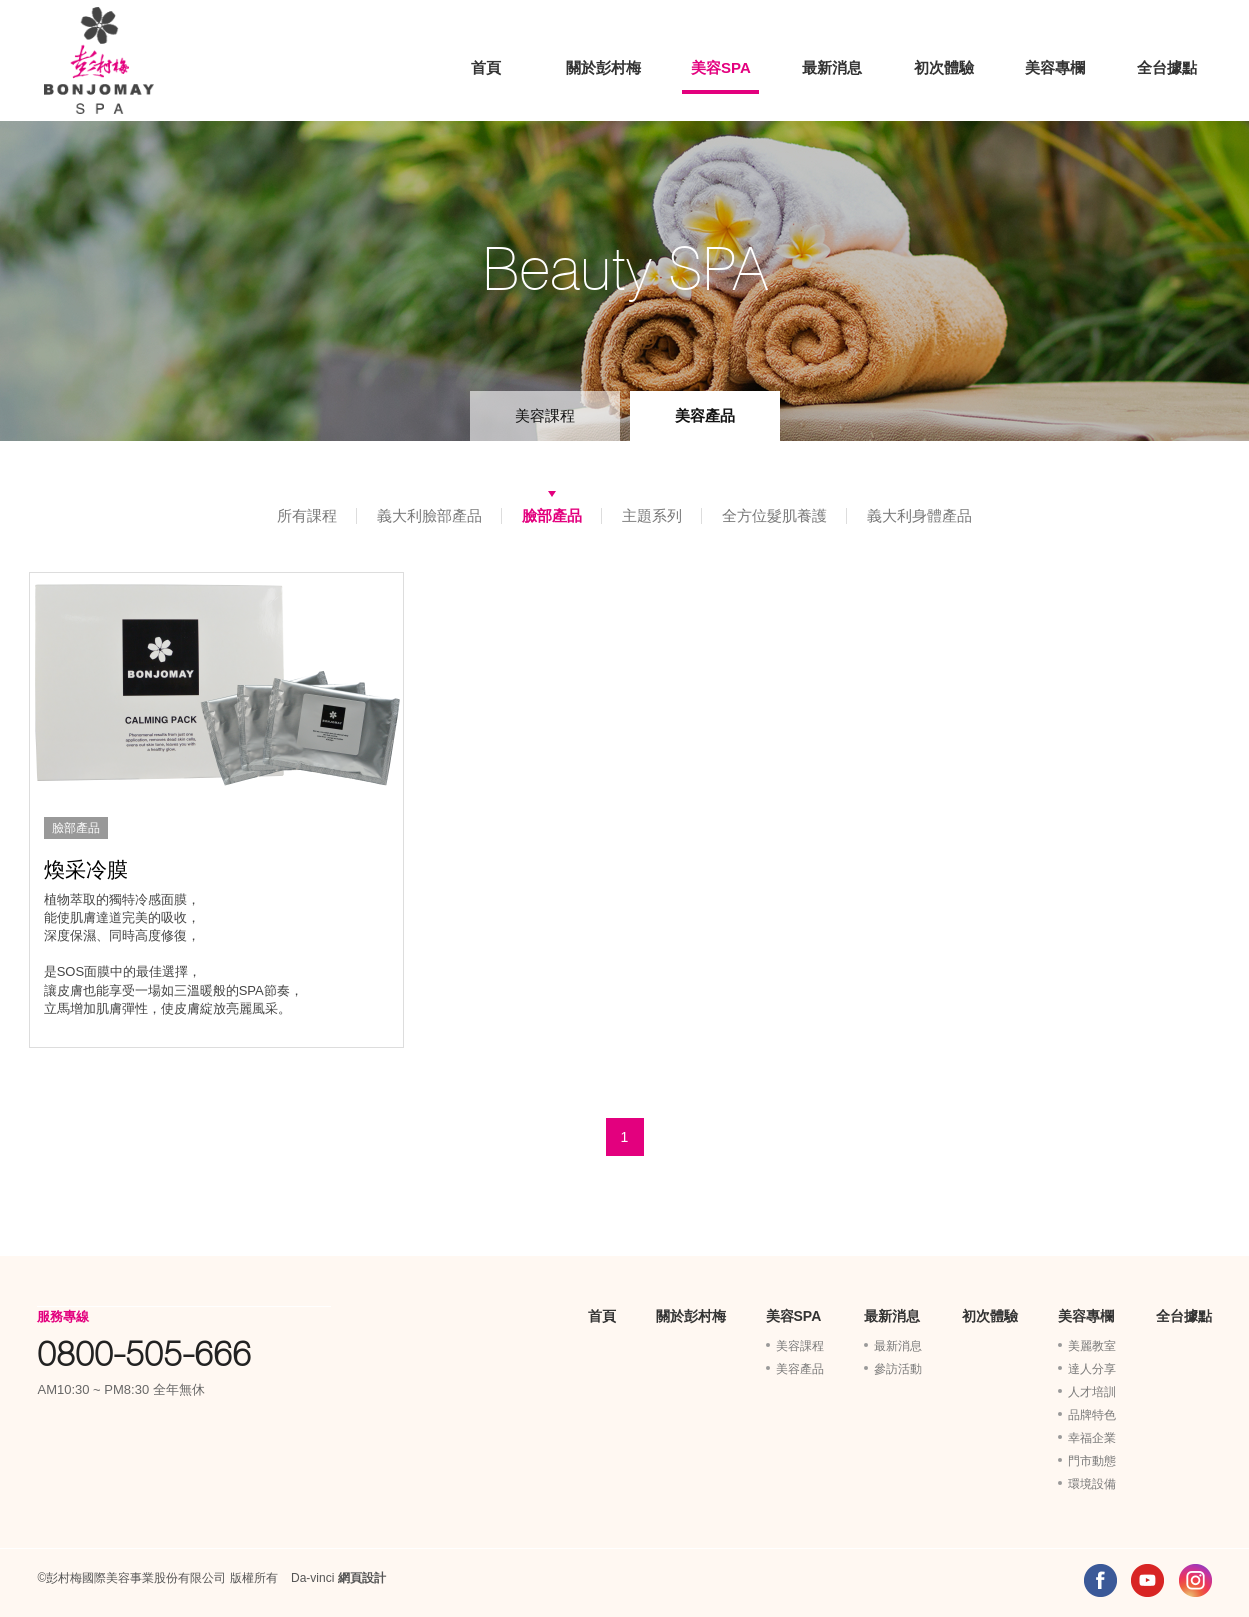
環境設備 (1092, 1484)
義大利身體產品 (919, 515)
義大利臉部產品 (429, 515)
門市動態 (1092, 1461)
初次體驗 (944, 67)
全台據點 (1167, 67)
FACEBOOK (1100, 1580)
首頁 (486, 67)
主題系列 (652, 515)
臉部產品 (552, 515)
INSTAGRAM (1195, 1580)
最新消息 (832, 67)
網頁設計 (362, 1578)
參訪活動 (898, 1369)
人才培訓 (1092, 1392)
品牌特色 (1092, 1415)
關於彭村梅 (603, 67)
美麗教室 (1092, 1346)
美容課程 (545, 415)
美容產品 (705, 415)
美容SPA (721, 67)
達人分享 (1092, 1369)
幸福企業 (1092, 1438)
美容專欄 (1055, 67)
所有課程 (307, 515)
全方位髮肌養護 (774, 515)
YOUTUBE (1147, 1580)
